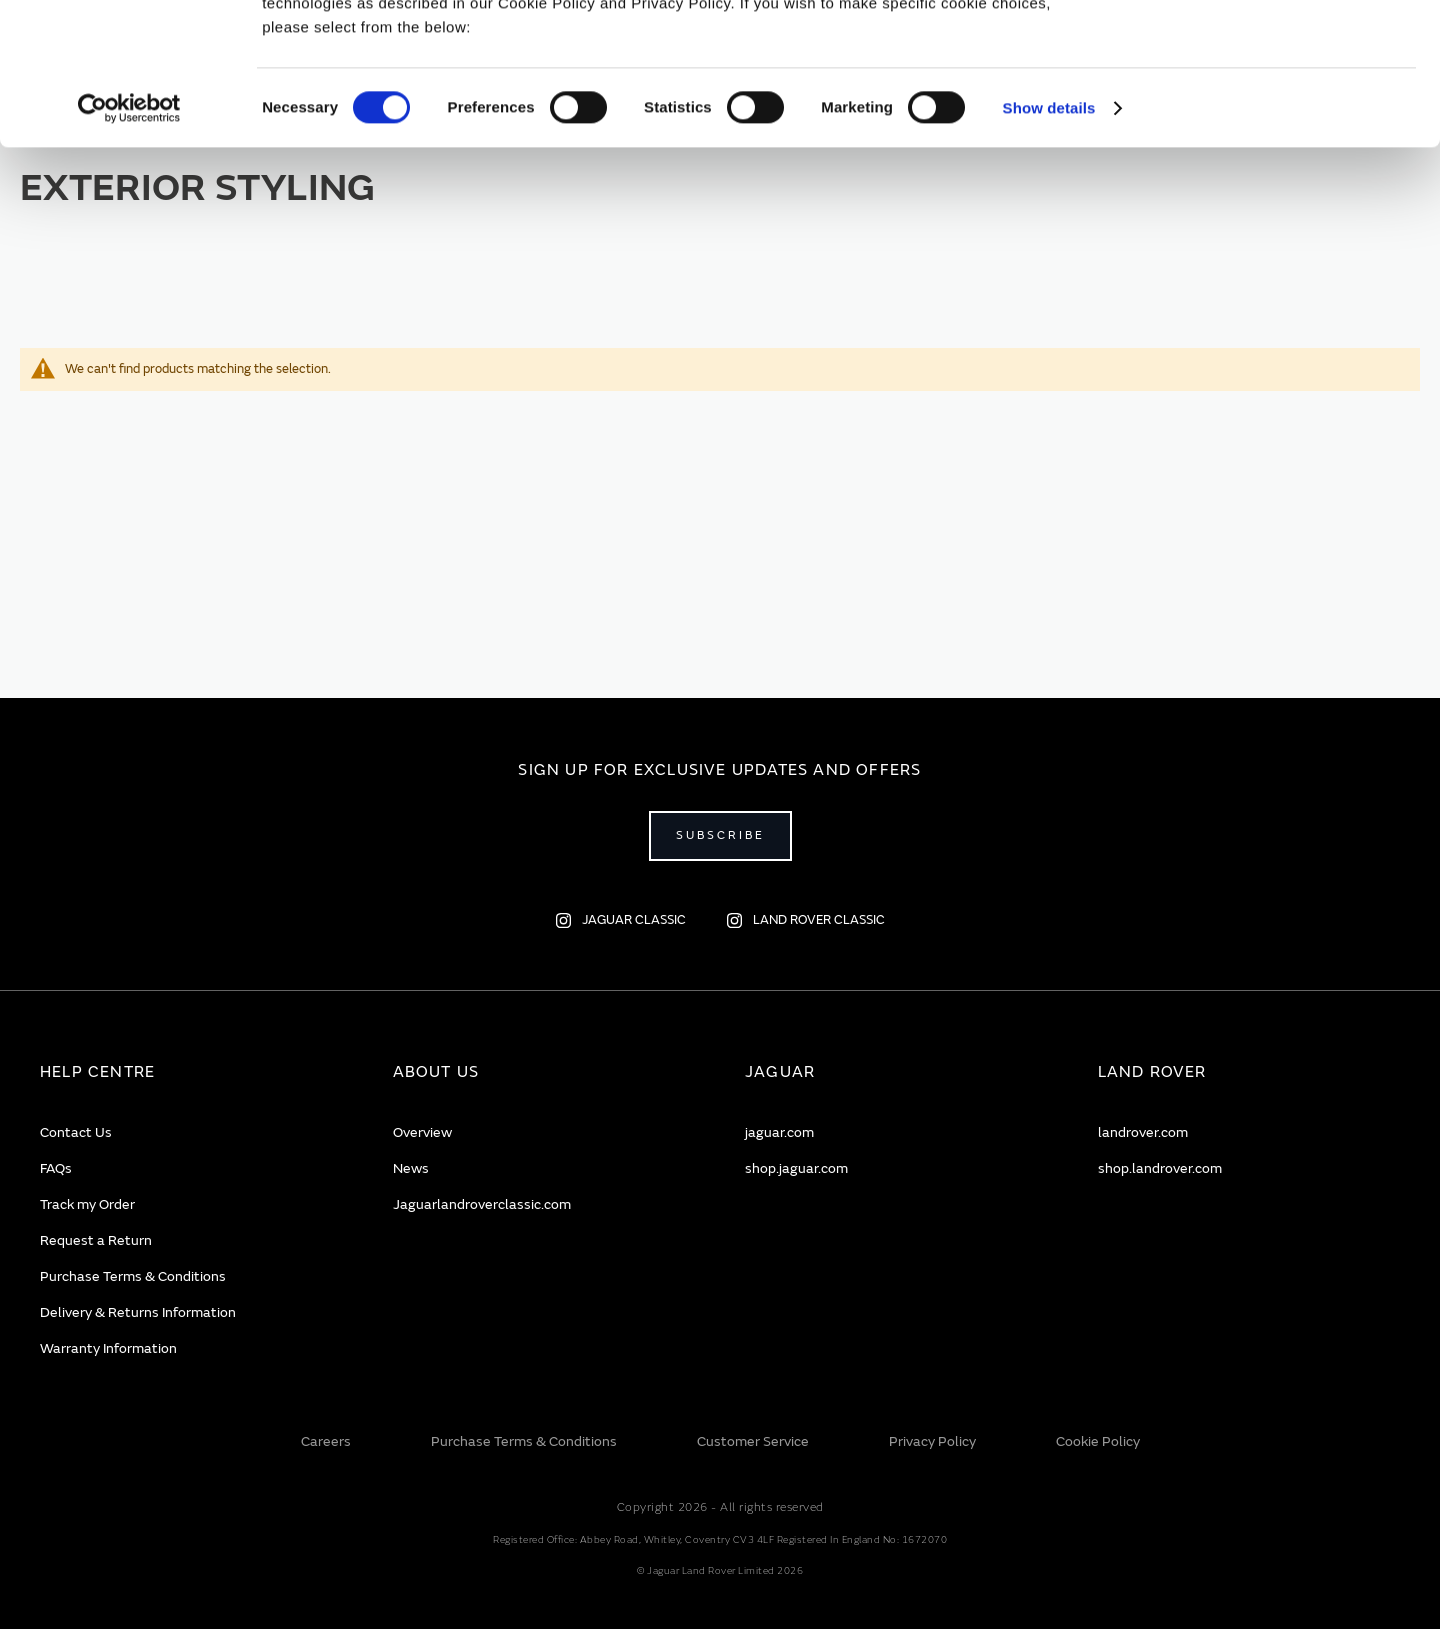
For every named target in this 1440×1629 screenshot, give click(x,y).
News (411, 1168)
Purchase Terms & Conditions (133, 1276)
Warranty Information (108, 1348)
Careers (326, 1441)
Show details (1049, 249)
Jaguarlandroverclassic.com (482, 1204)
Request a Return (96, 1240)
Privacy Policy (932, 1441)
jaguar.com (779, 1132)
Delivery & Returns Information (138, 1312)
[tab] (191, 1072)
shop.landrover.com (1160, 1168)
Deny (1273, 106)
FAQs (56, 1168)
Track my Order (87, 1204)
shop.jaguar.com (796, 1168)
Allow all (1273, 48)
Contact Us (76, 1132)
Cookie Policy (1098, 1441)
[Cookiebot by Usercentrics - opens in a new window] (129, 250)
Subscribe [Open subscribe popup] (720, 835)
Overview (422, 1132)
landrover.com (1143, 1132)
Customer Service (753, 1441)
